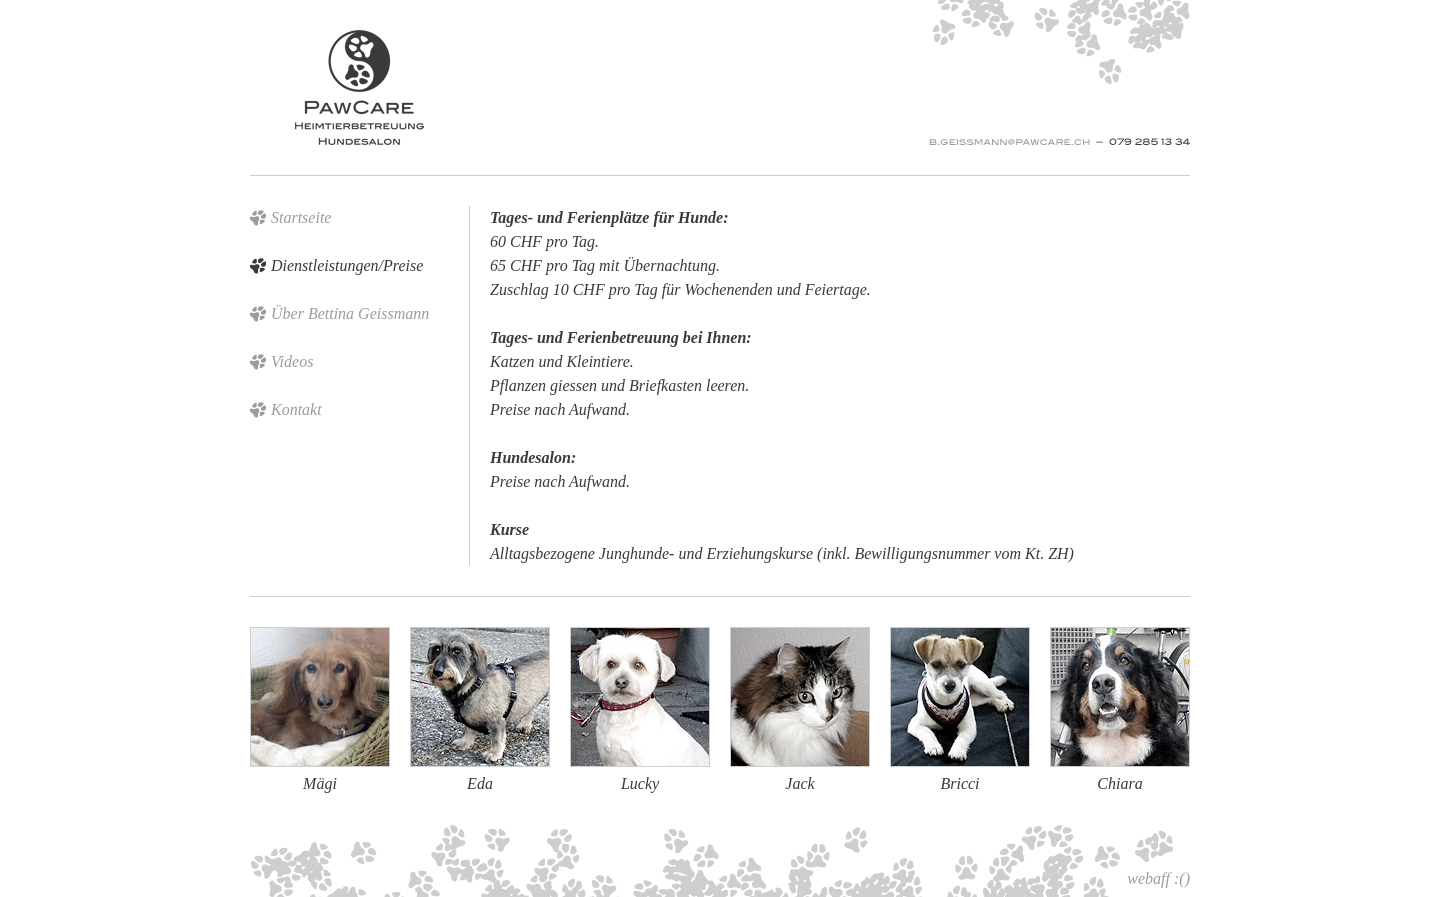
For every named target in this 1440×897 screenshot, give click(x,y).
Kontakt (296, 409)
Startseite (301, 217)
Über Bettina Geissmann (350, 313)
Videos (292, 361)
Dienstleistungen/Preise (347, 265)
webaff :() (1158, 878)
